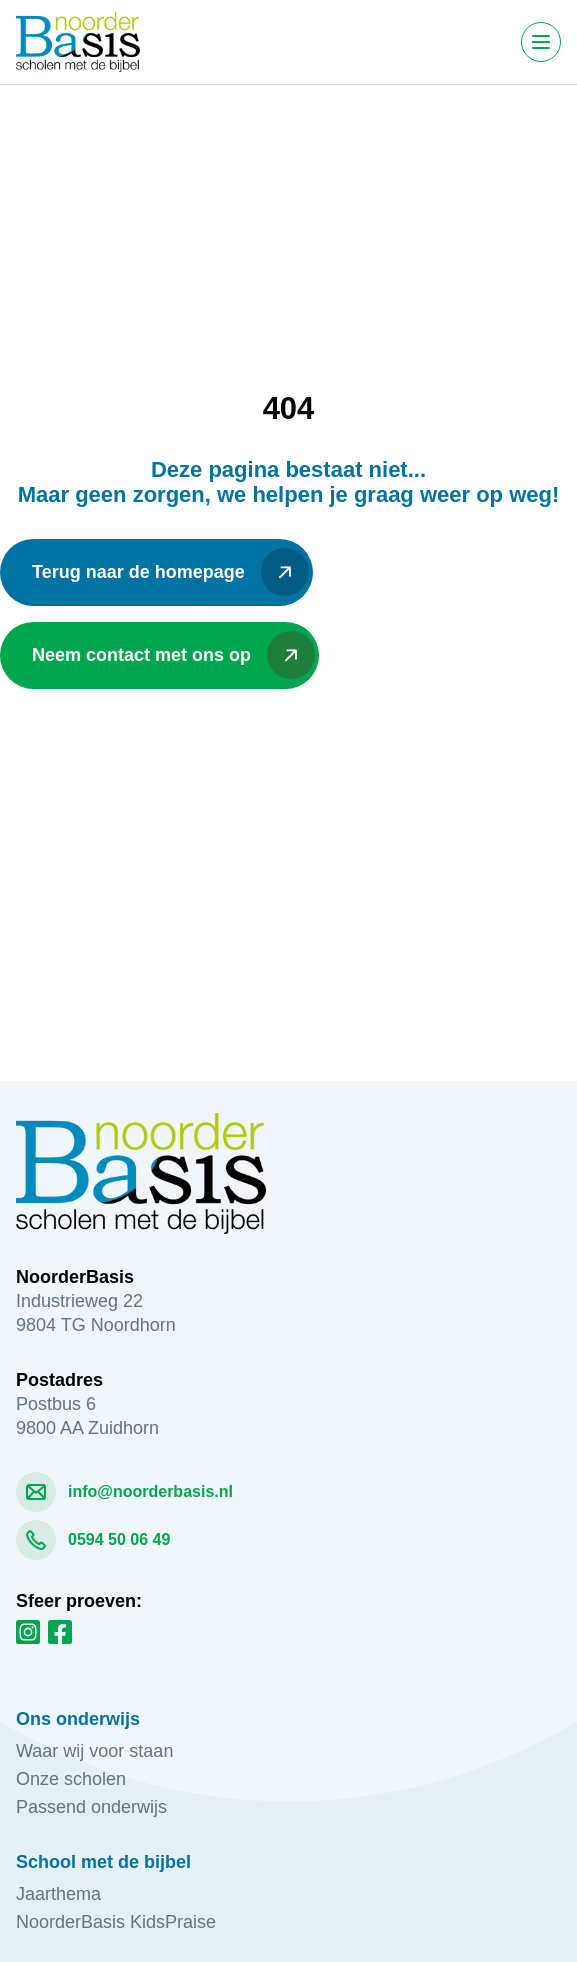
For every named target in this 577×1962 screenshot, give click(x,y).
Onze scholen (71, 1779)
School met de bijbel (103, 1862)
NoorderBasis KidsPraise (116, 1922)
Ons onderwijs (78, 1719)
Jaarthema (58, 1894)
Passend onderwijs (94, 1807)
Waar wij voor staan (94, 1751)
